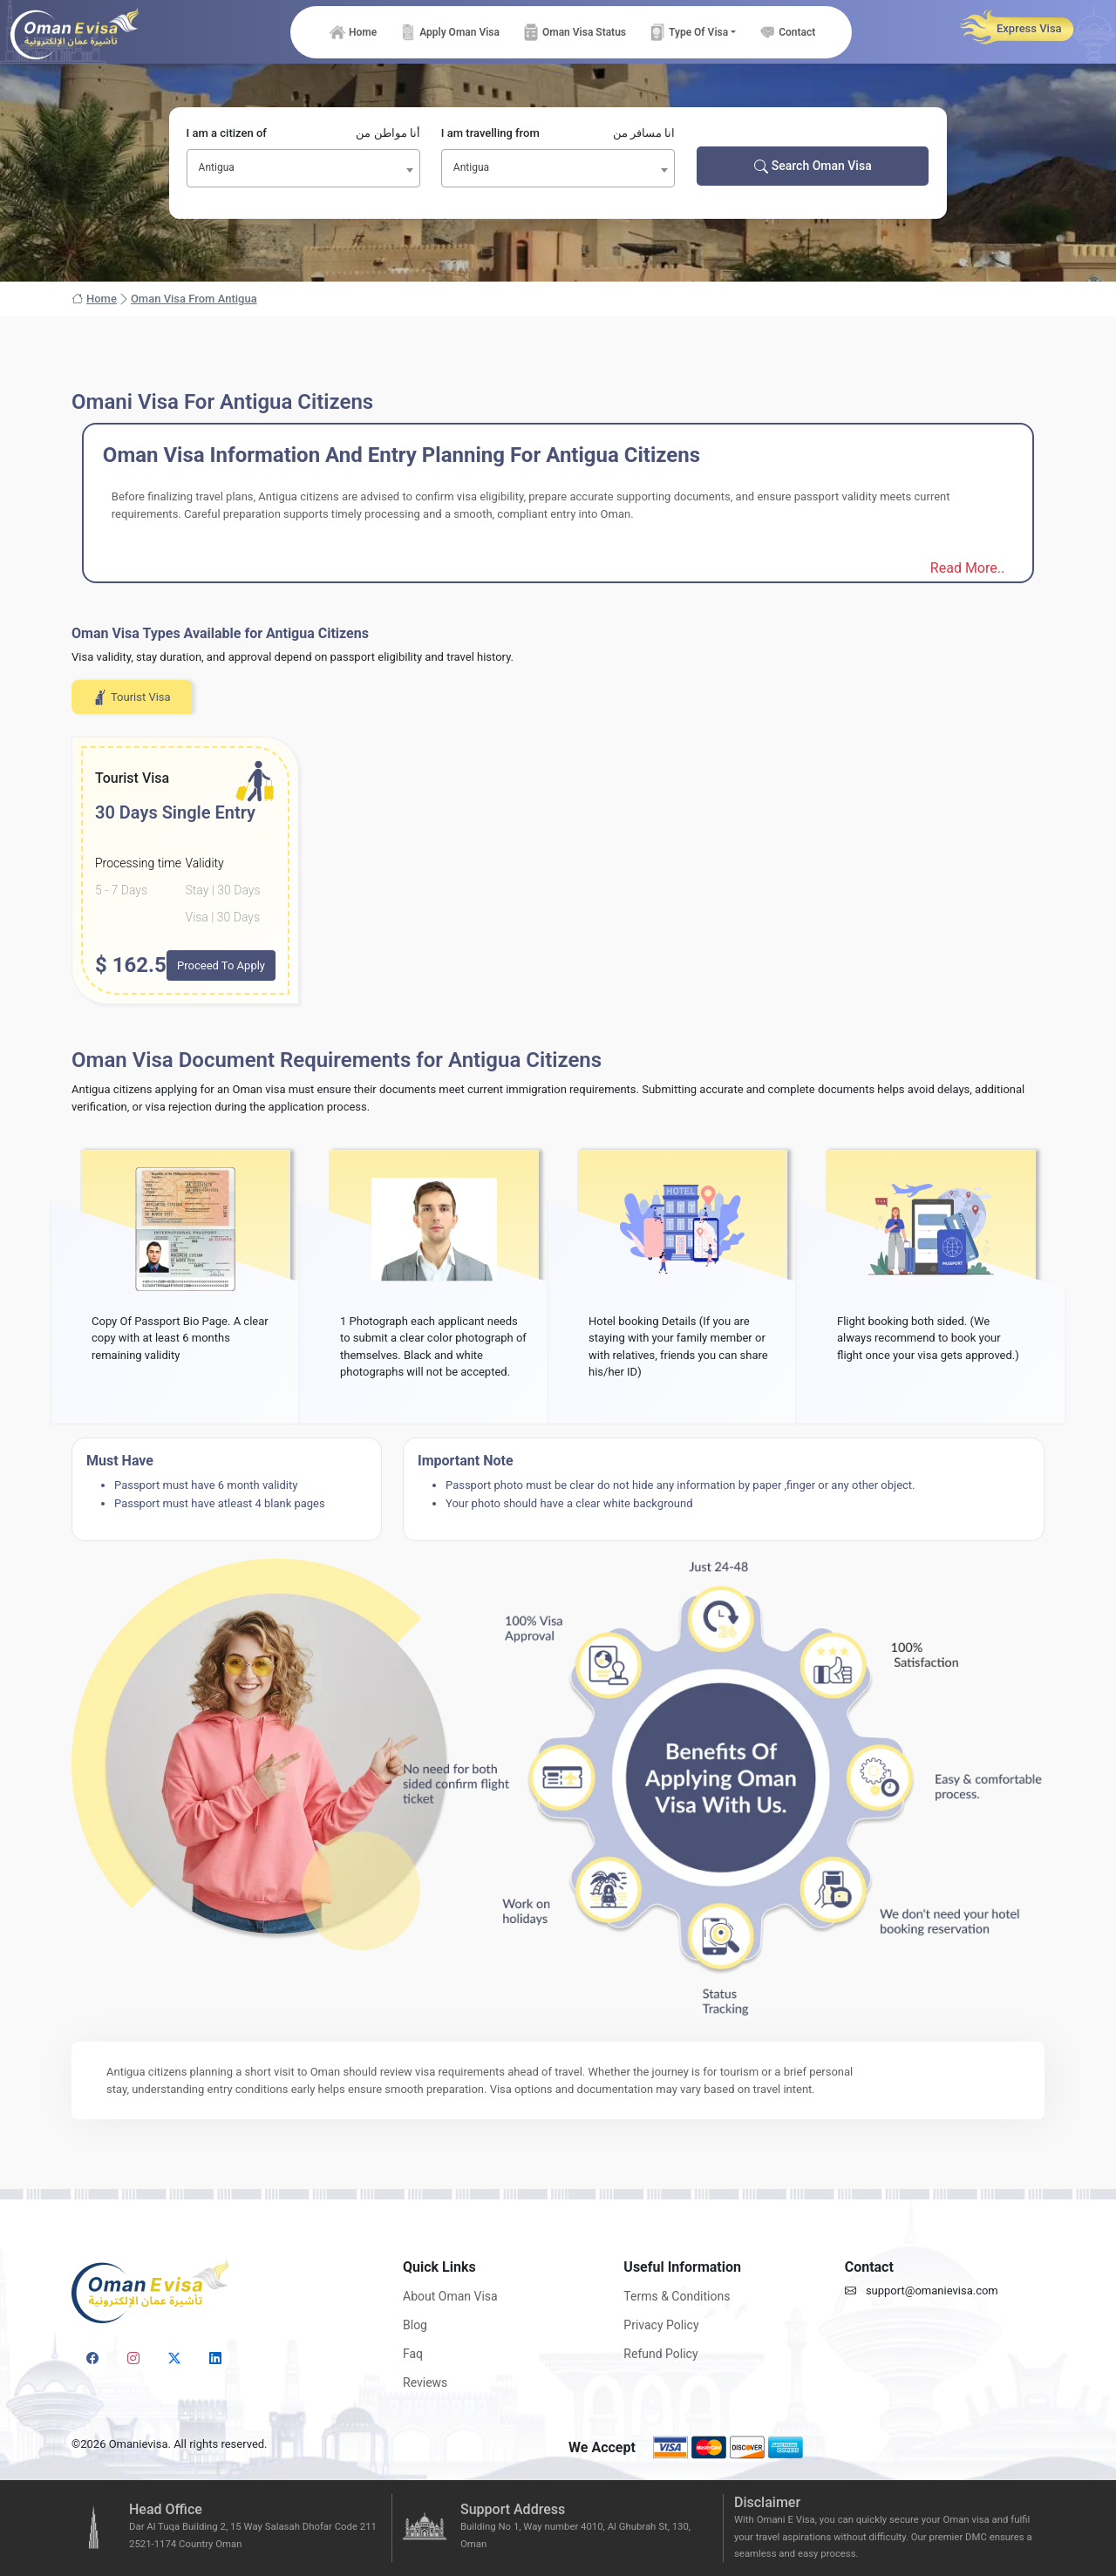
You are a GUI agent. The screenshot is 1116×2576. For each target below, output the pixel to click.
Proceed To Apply (221, 965)
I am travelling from (558, 133)
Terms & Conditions (676, 2296)
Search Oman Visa (813, 166)
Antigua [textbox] (217, 167)
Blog (415, 2325)
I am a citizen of (303, 133)
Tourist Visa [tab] (131, 697)
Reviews (425, 2382)
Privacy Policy (660, 2325)
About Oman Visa (450, 2296)
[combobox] (303, 168)
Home (94, 299)
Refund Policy (660, 2354)
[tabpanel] (558, 870)
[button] (691, 32)
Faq (413, 2354)
